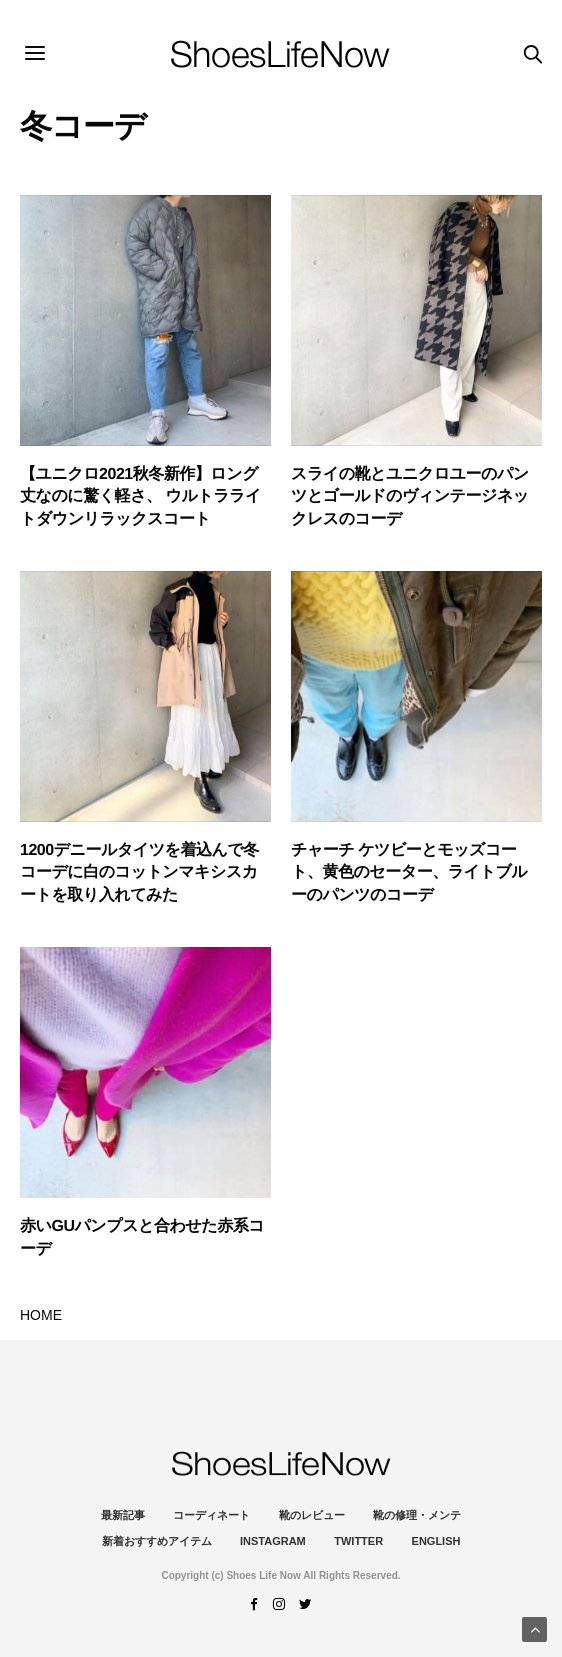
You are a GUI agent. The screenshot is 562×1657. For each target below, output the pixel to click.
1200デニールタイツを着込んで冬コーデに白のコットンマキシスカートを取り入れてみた (139, 873)
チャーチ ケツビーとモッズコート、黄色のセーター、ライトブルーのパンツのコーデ (409, 873)
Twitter (358, 1541)
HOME (41, 1315)
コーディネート (211, 1515)
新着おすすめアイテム (157, 1541)
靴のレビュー (312, 1515)
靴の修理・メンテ (417, 1515)
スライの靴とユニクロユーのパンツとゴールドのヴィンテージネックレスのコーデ (410, 497)
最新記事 (123, 1515)
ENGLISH (436, 1541)
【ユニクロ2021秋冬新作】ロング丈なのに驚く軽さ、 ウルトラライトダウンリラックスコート (140, 497)
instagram (273, 1541)
